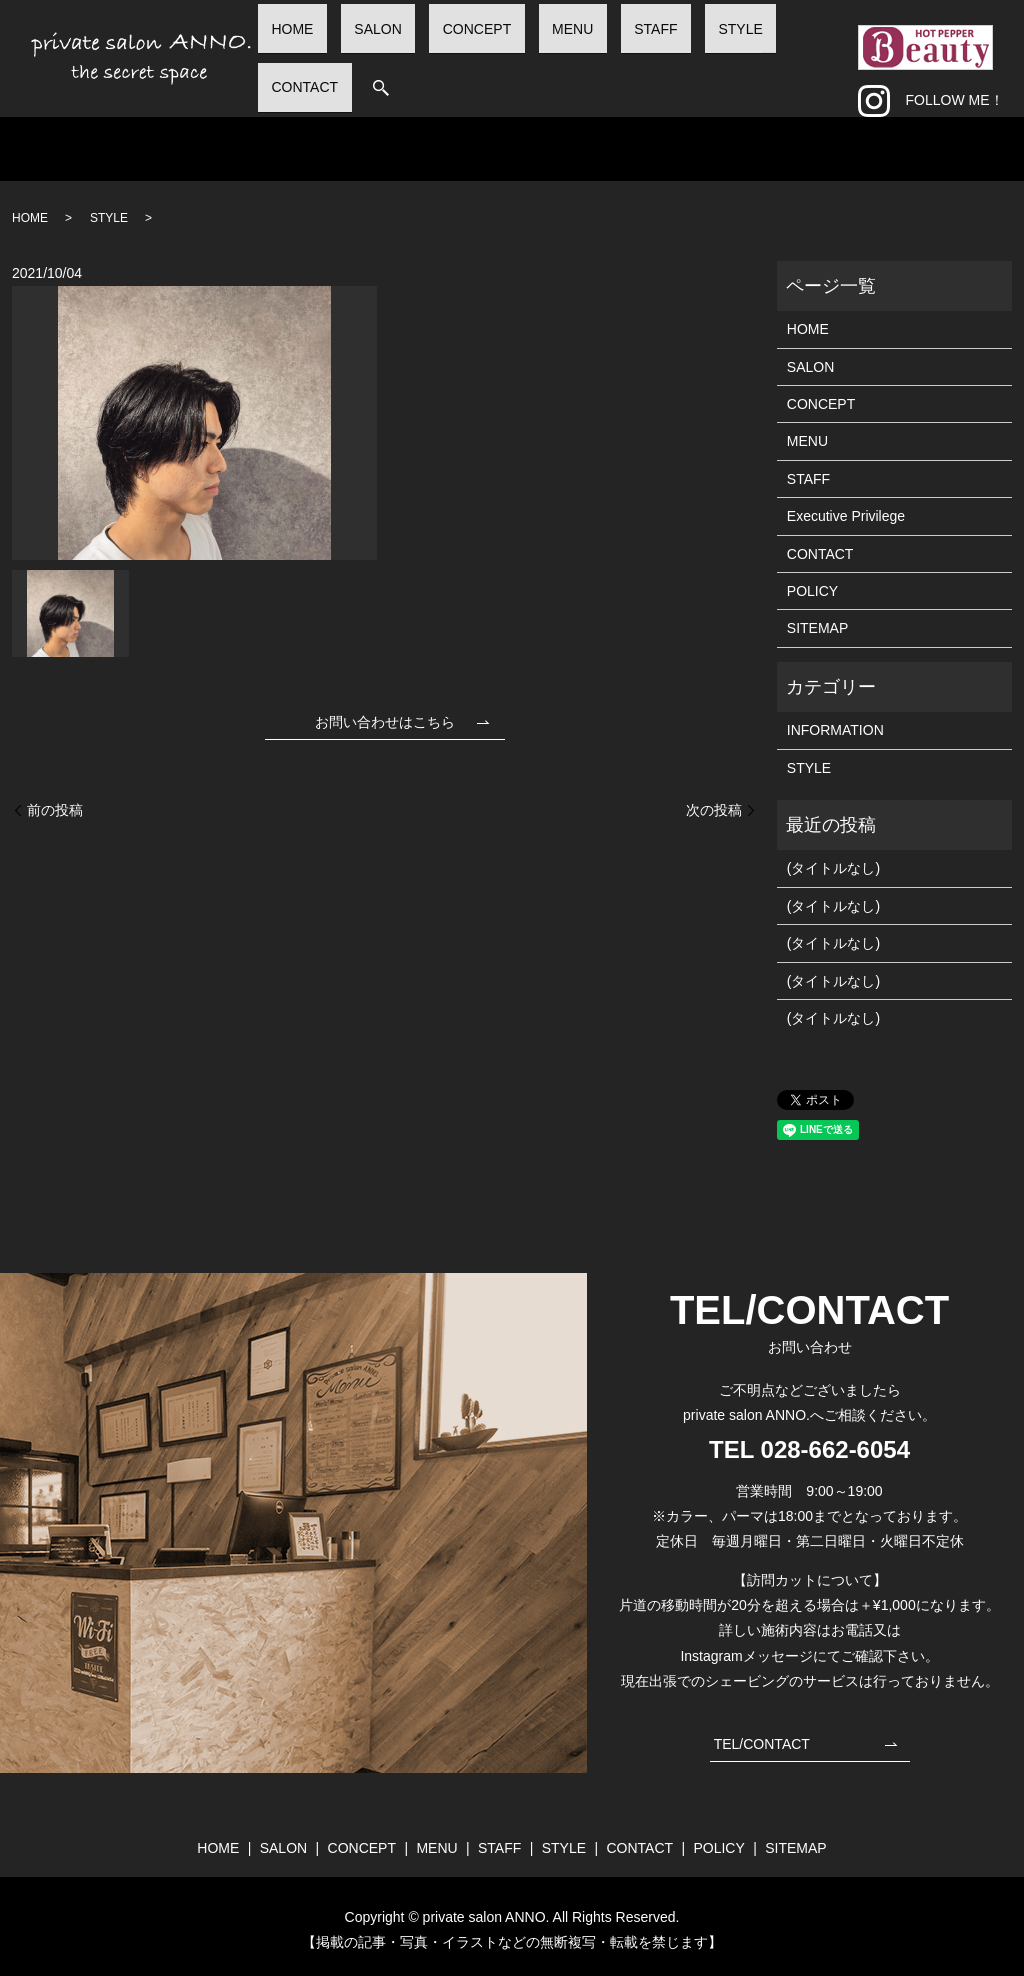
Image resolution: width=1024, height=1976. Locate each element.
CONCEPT (516, 53)
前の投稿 (55, 802)
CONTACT (769, 53)
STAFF (641, 53)
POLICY (812, 583)
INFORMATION (835, 722)
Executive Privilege (846, 508)
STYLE (699, 53)
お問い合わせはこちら (385, 714)
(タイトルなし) (833, 861)
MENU (585, 53)
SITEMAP (817, 621)
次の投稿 (714, 802)
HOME (386, 53)
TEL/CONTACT (762, 1736)
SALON (444, 53)
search (831, 55)
